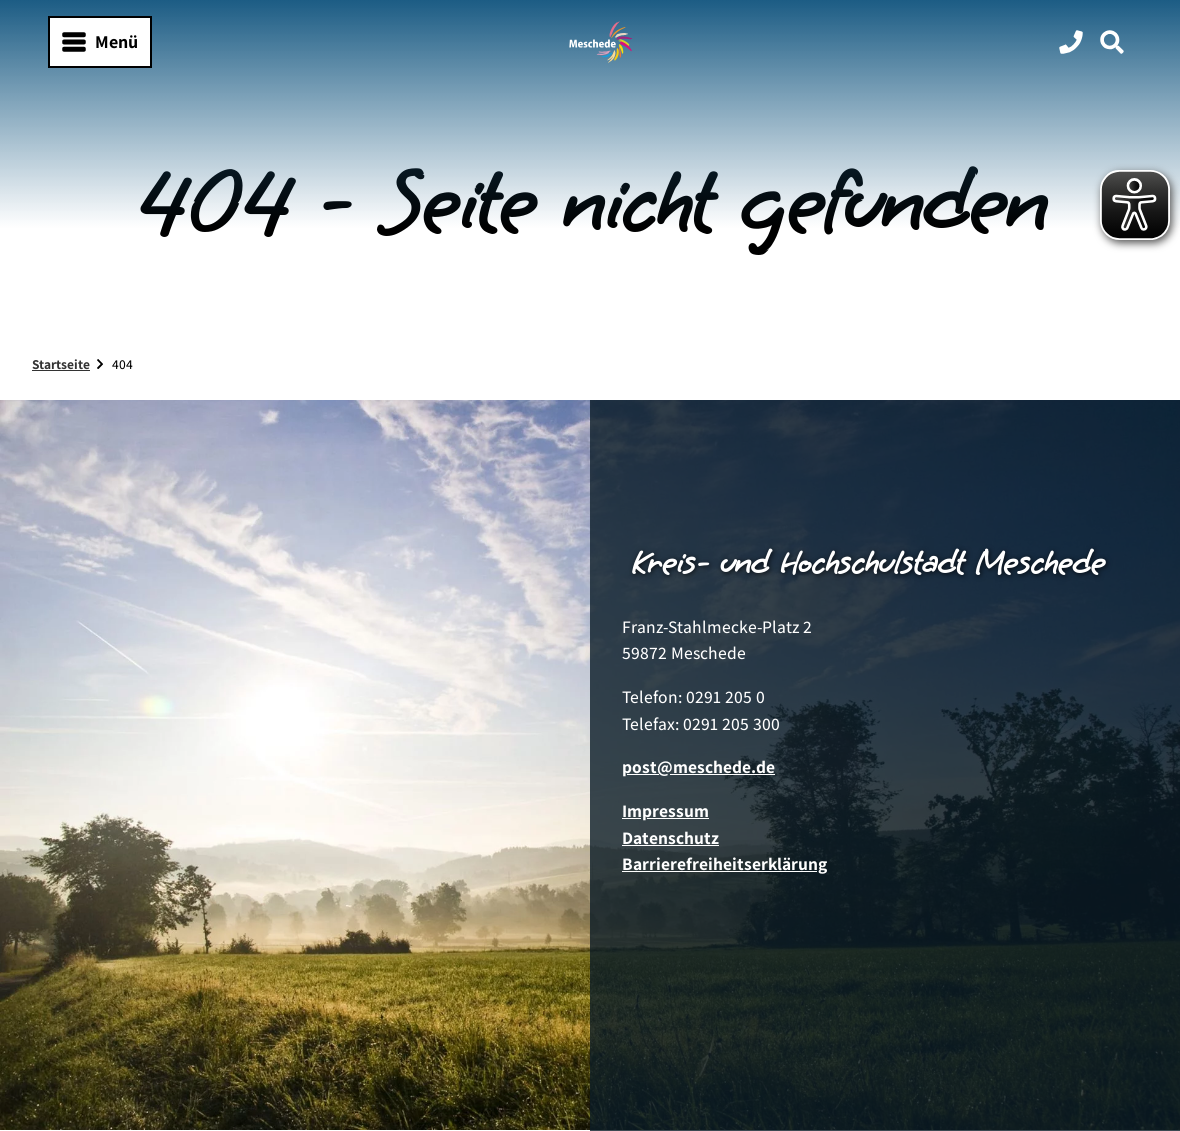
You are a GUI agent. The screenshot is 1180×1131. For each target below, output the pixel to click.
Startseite (61, 364)
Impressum (665, 810)
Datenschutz (670, 837)
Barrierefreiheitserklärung (724, 863)
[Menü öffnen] (100, 42)
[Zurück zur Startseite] (601, 42)
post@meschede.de (698, 767)
